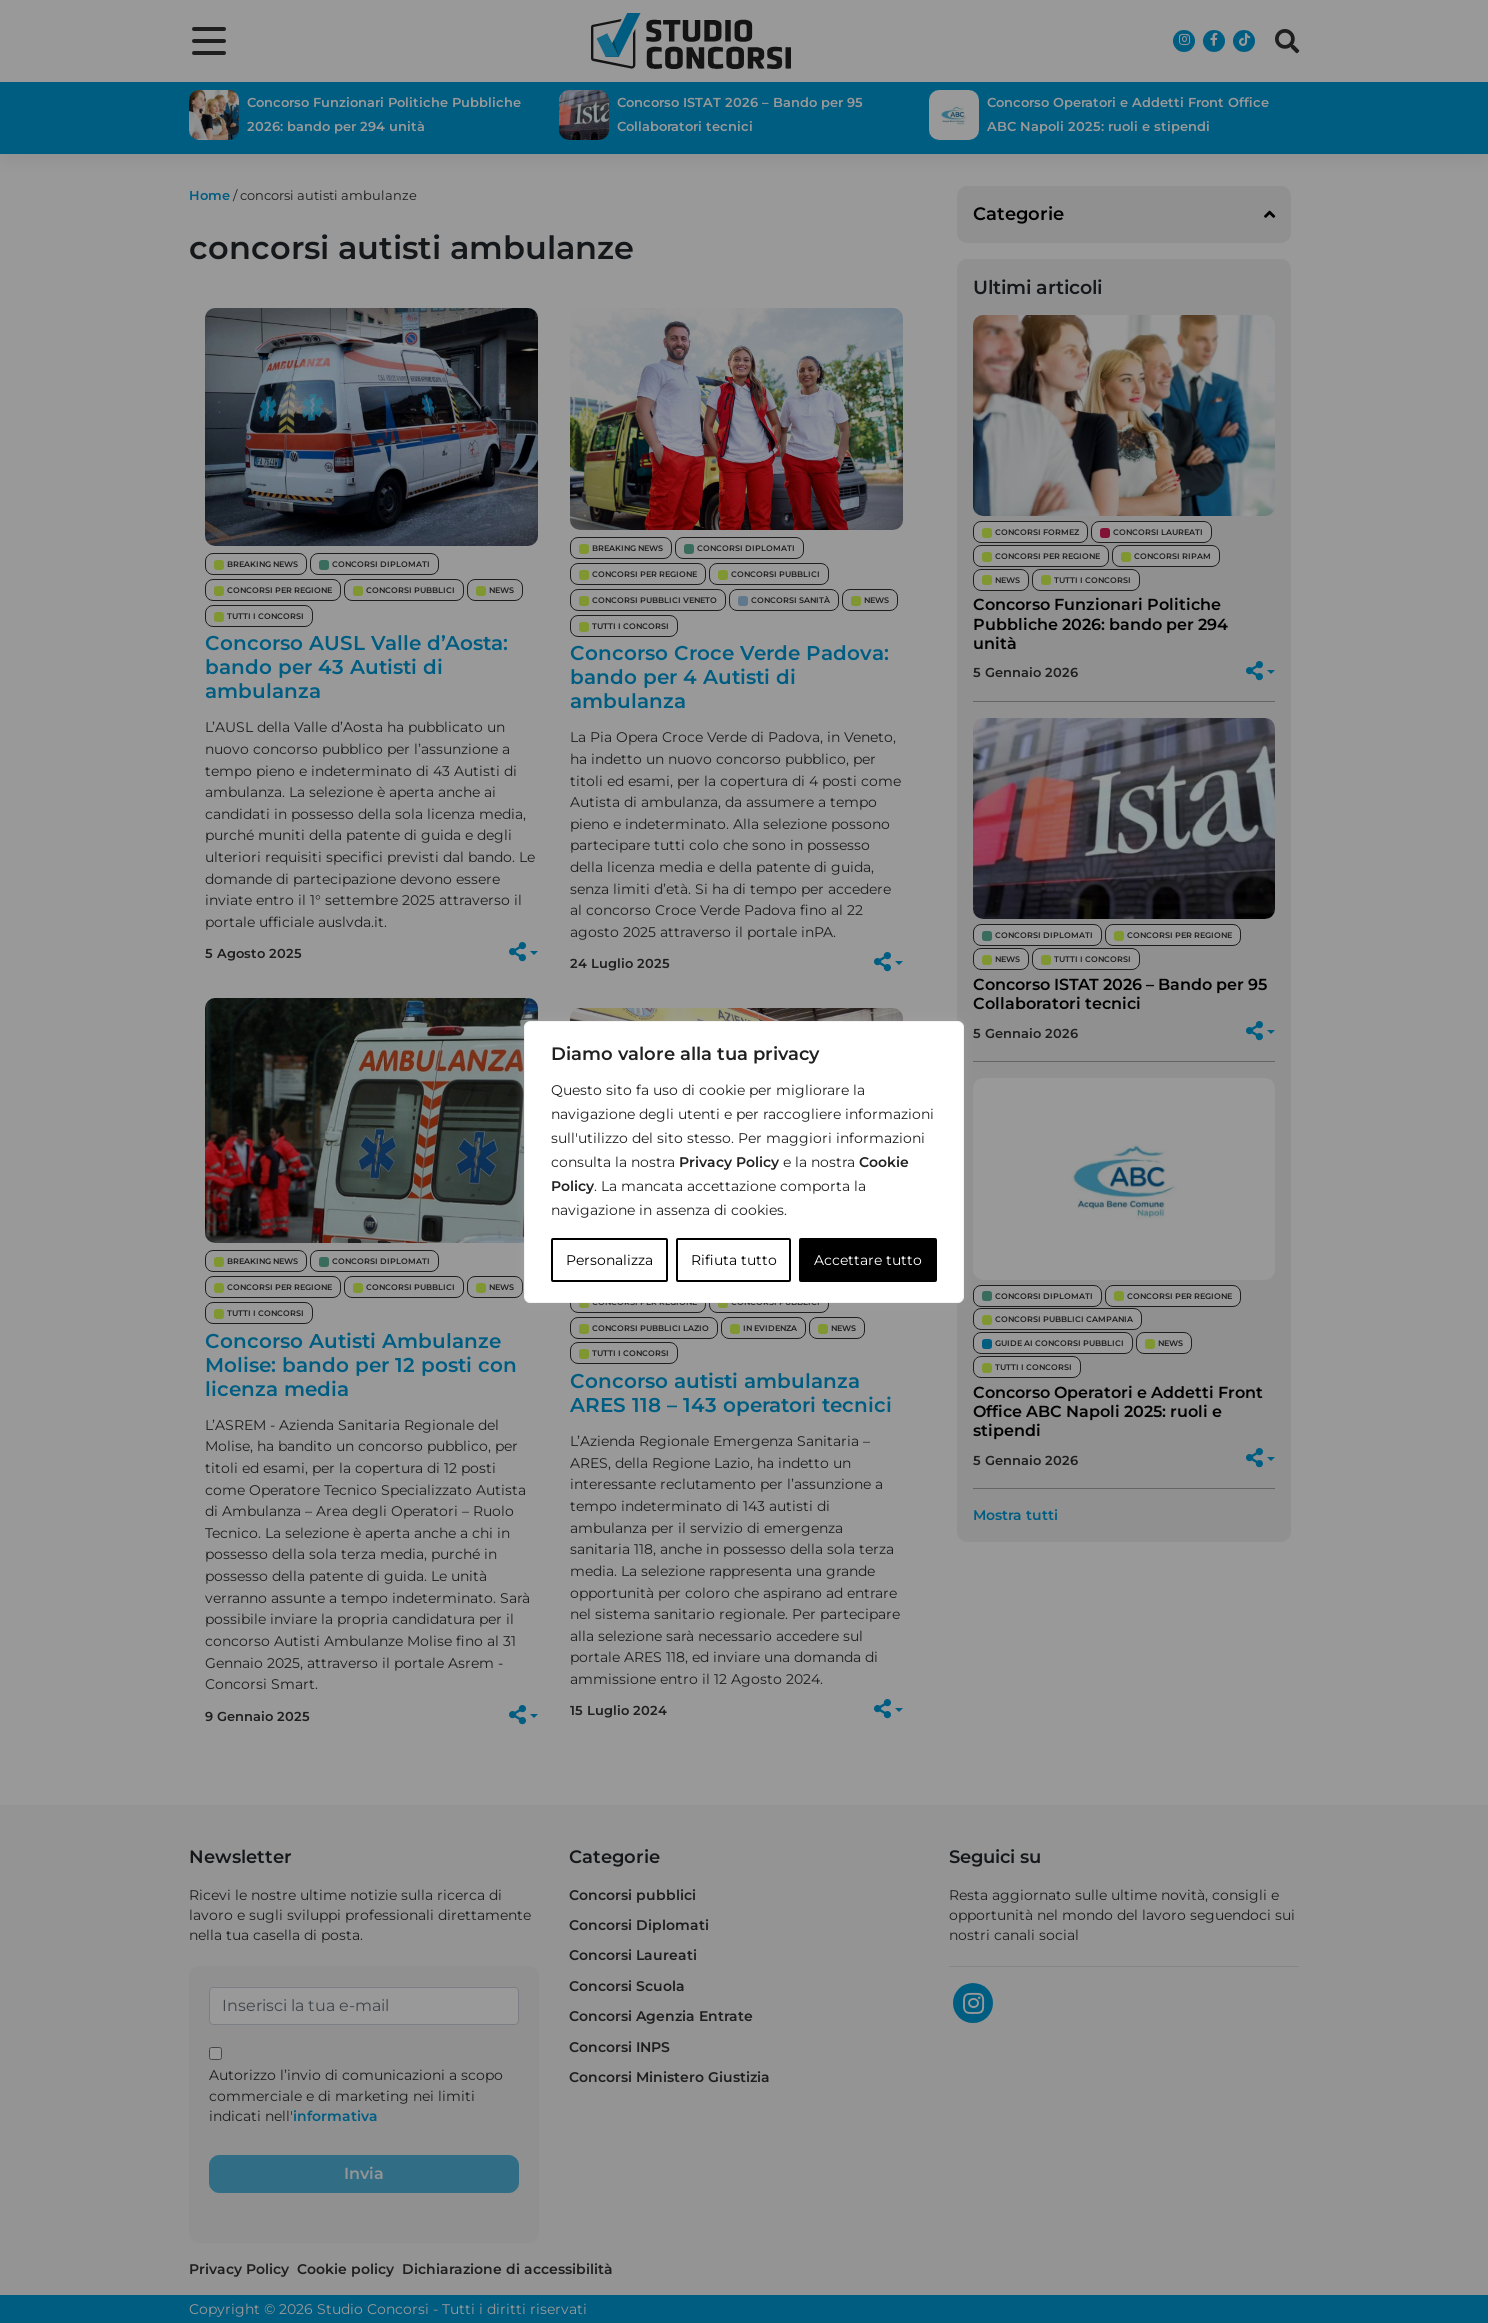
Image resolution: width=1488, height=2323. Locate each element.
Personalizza (609, 1260)
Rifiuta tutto (734, 1260)
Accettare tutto (868, 1260)
